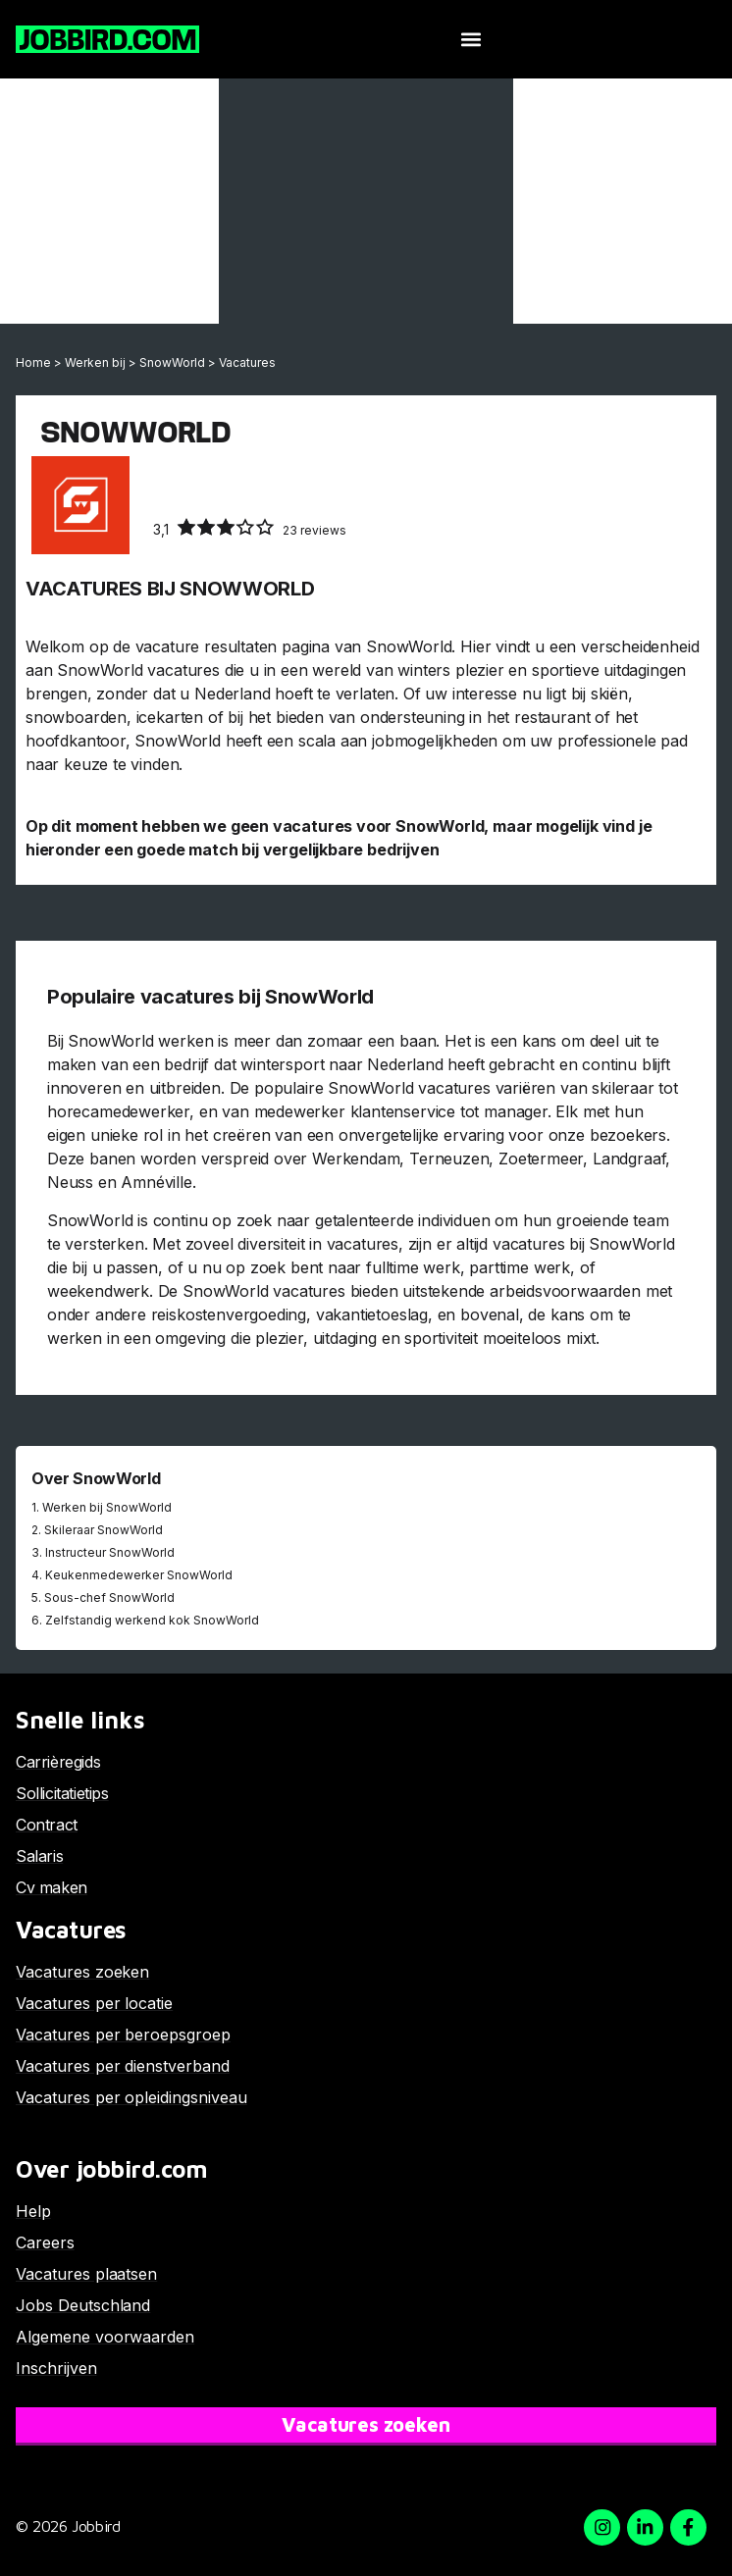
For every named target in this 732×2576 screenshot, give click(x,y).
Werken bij (95, 362)
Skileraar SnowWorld (103, 1529)
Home (33, 362)
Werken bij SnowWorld (107, 1507)
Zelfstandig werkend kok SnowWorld (152, 1620)
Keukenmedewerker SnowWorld (139, 1575)
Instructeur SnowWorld (110, 1552)
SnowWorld (172, 362)
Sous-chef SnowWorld (109, 1597)
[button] (471, 40)
